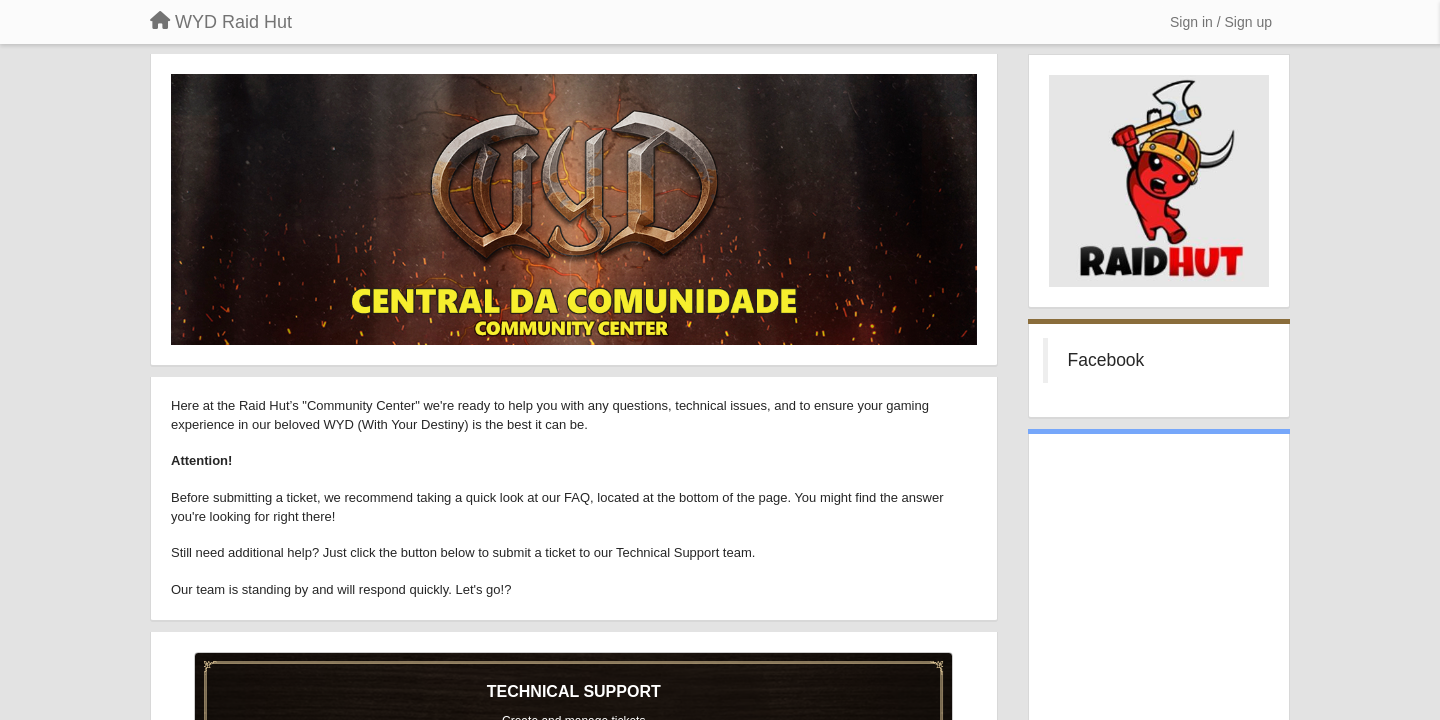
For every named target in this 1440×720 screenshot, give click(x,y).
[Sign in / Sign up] (1221, 22)
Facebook (1106, 360)
